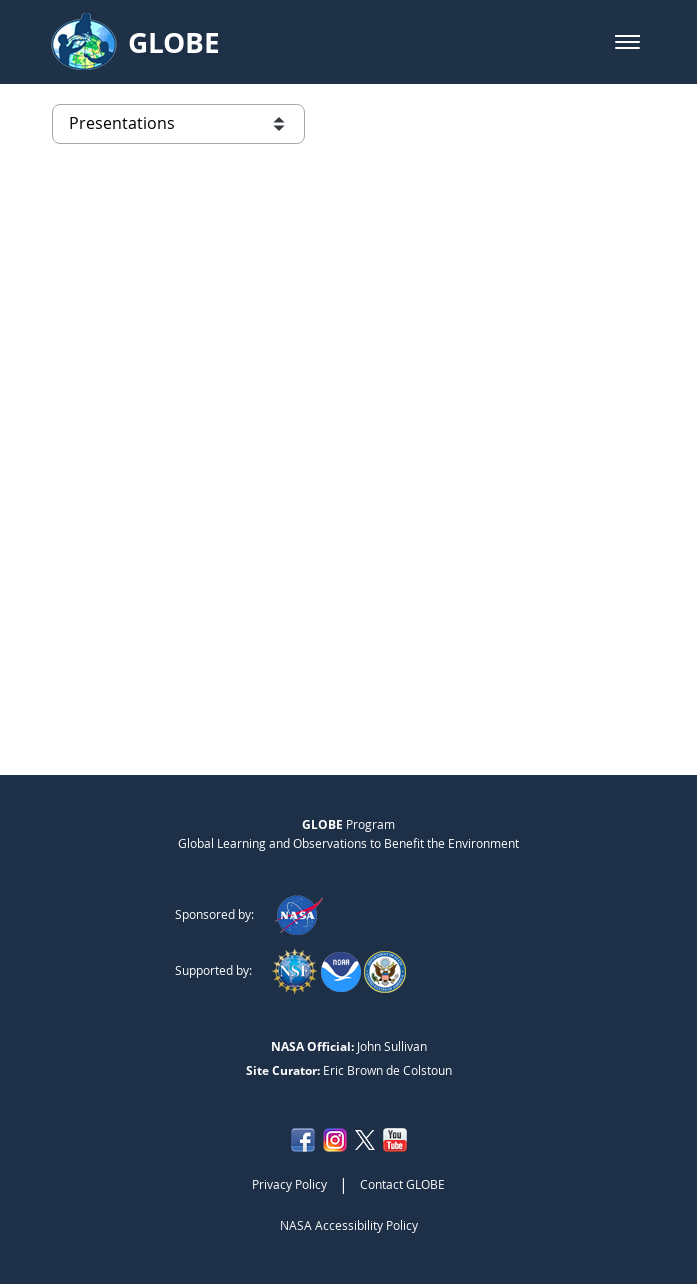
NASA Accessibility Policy (349, 1225)
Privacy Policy (289, 1184)
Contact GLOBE (402, 1184)
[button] (627, 42)
